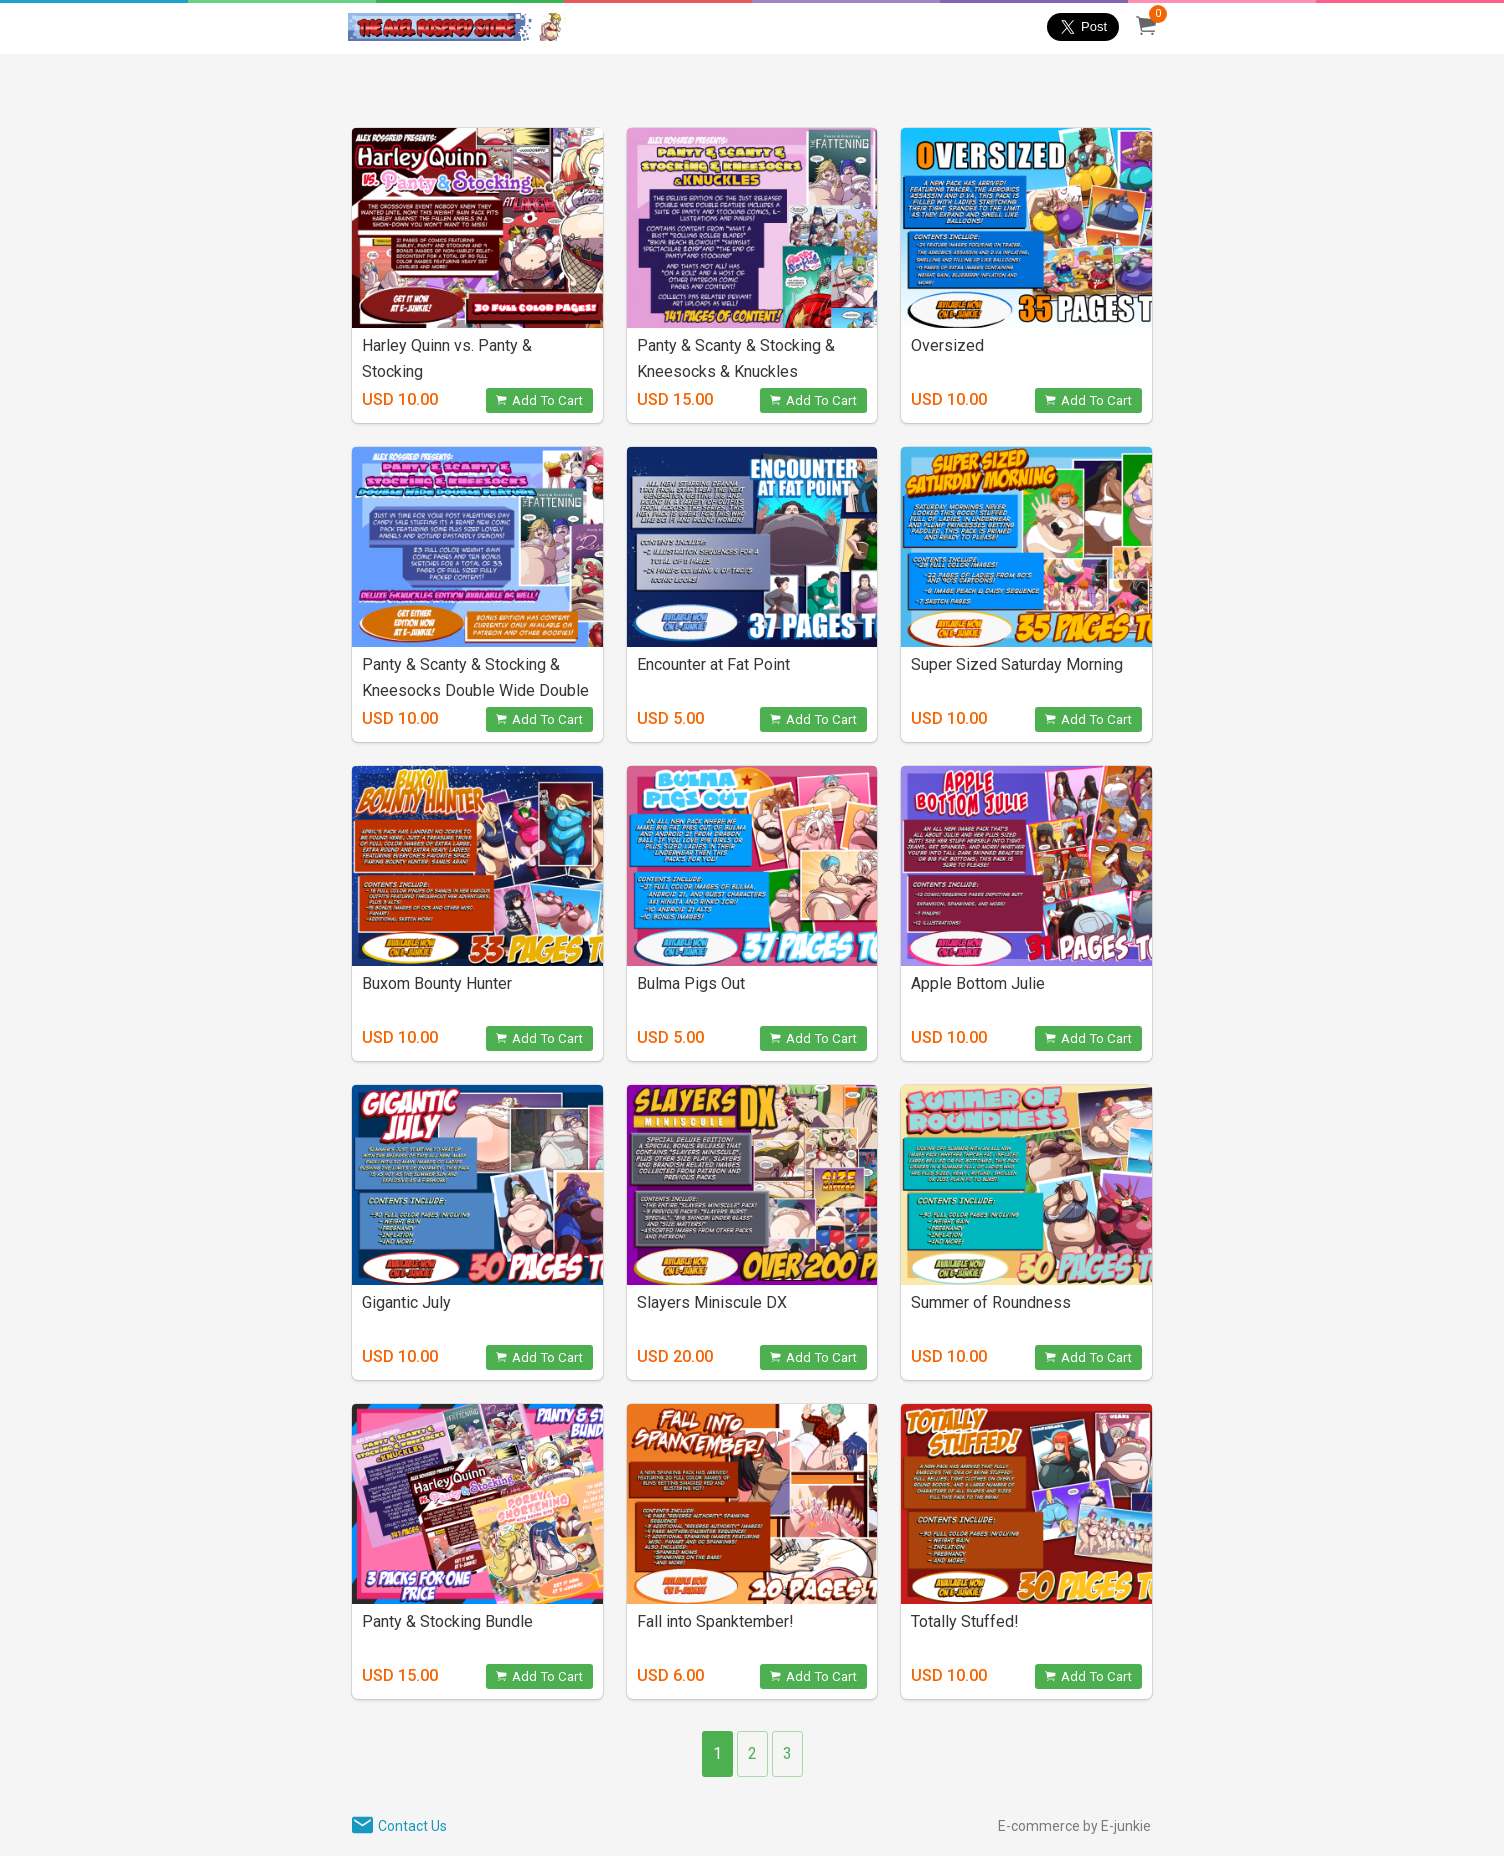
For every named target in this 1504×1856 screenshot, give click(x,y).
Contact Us (412, 1826)
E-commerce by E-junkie (1074, 1826)
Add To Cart (539, 400)
